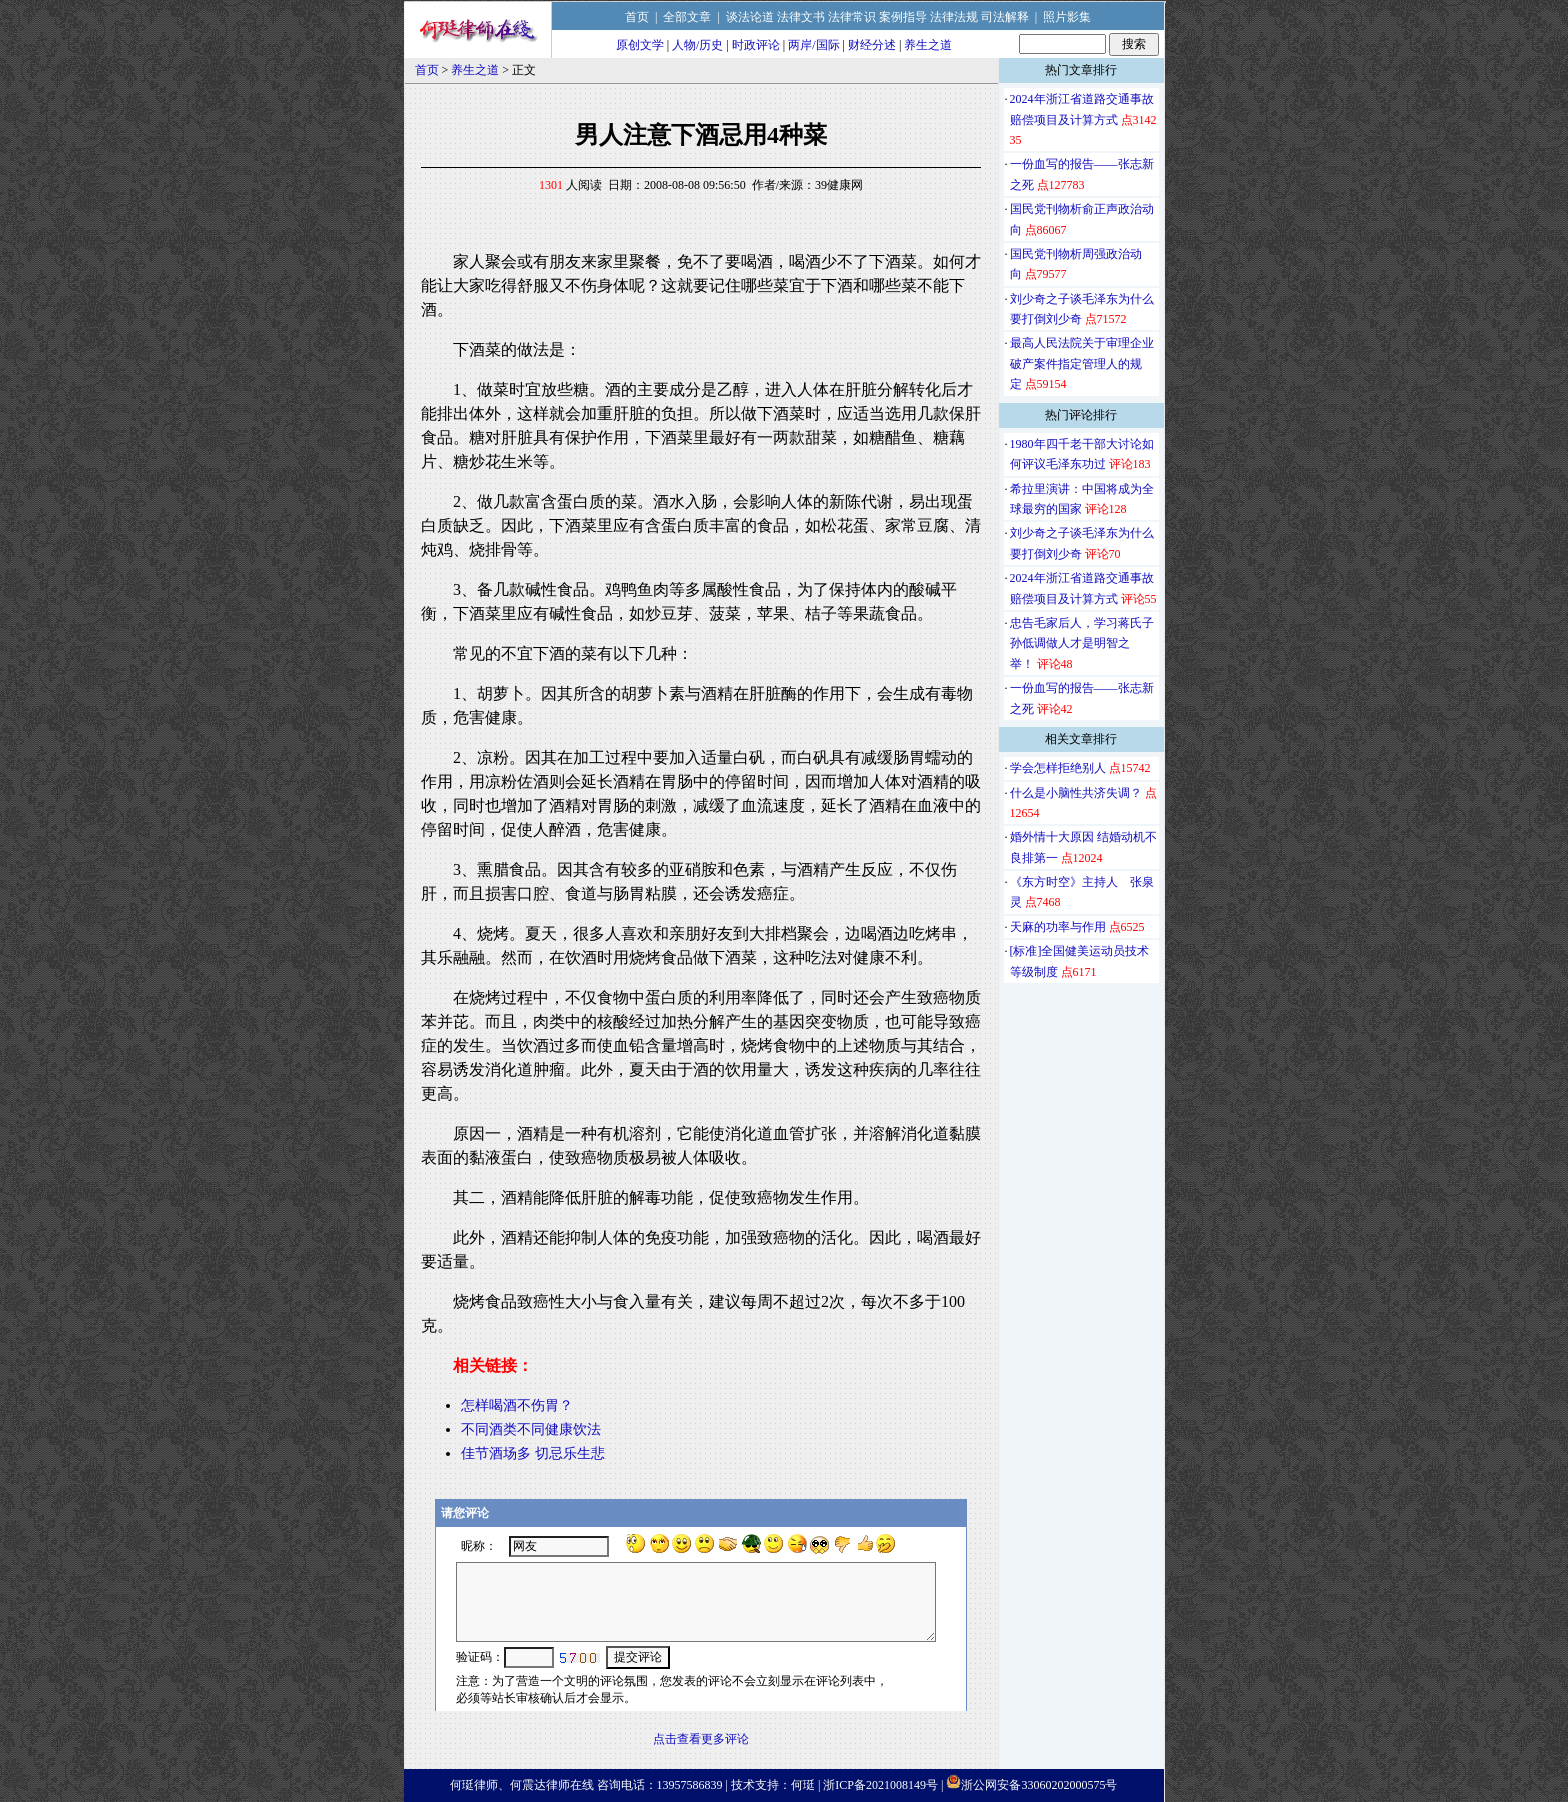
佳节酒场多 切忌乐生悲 (533, 1453)
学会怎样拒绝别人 (1058, 768)
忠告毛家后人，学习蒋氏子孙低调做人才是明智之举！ (1082, 643)
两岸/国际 (813, 45)
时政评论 (756, 45)
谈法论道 (750, 17)
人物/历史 (697, 45)
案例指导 (903, 17)
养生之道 (928, 45)
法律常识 (852, 17)
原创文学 (640, 45)
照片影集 (1067, 17)
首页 (637, 17)
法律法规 (954, 17)
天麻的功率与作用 (1058, 927)
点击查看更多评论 (701, 1739)
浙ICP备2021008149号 (880, 1785)
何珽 (803, 1785)
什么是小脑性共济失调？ (1076, 793)
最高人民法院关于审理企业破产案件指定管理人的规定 (1082, 363)
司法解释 (1005, 17)
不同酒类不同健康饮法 (531, 1429)
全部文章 (687, 17)
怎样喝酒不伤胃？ (517, 1405)
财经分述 (872, 45)
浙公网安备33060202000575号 (1039, 1785)
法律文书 (801, 17)
